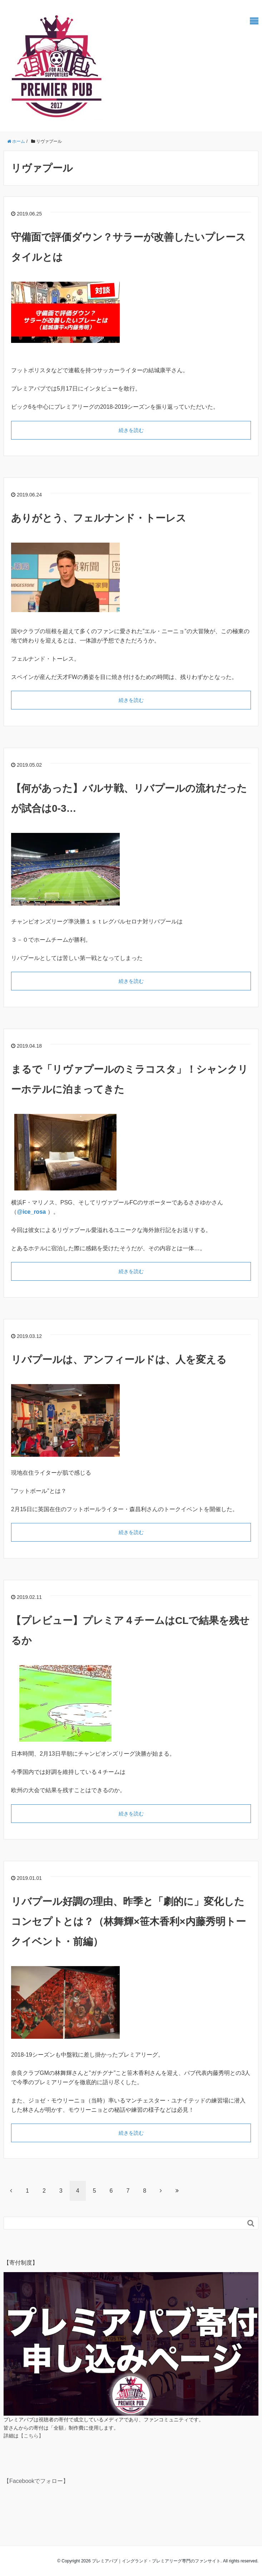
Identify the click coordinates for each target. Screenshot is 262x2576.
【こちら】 (31, 2436)
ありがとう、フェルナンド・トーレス (98, 518)
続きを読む (131, 430)
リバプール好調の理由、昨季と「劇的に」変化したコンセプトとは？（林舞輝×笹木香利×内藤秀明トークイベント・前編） (128, 1921)
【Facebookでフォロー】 (36, 2481)
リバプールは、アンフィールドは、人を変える (119, 1359)
